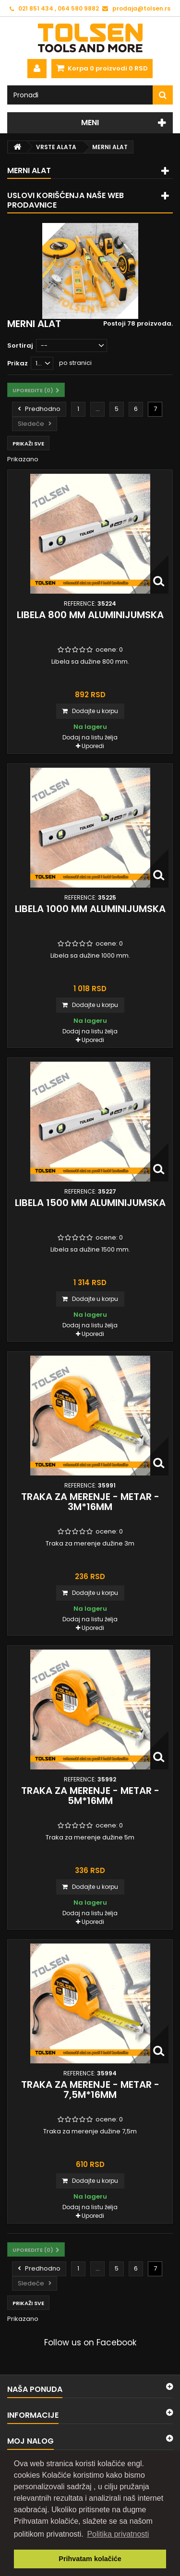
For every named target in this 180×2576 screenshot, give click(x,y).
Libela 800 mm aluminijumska (90, 614)
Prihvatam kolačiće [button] (90, 2559)
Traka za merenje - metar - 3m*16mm (90, 1501)
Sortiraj (20, 345)
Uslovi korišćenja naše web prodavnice (65, 200)
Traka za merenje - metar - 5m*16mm (90, 1795)
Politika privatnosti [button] (118, 2534)
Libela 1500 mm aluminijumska (90, 1202)
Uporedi (93, 746)
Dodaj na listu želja (90, 737)
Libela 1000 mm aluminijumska (90, 908)
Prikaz (17, 363)
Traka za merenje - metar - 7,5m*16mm (90, 2089)
